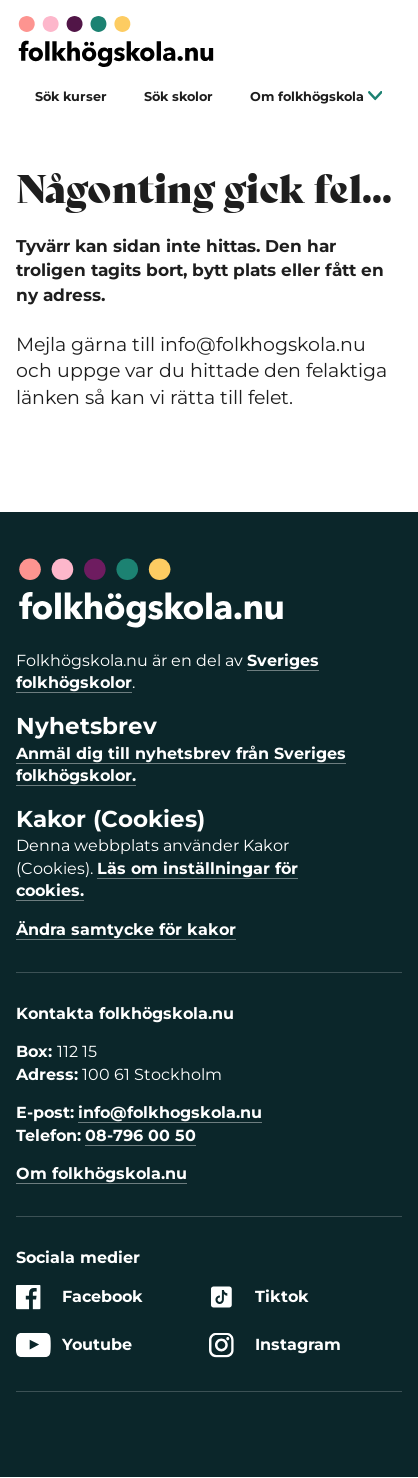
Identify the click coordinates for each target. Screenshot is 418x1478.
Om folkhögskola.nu (101, 1173)
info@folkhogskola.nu (170, 1112)
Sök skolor (178, 96)
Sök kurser (71, 96)
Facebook (79, 1297)
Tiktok (259, 1297)
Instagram (275, 1345)
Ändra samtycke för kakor (126, 929)
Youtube (74, 1345)
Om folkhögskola (316, 96)
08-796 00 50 (140, 1135)
